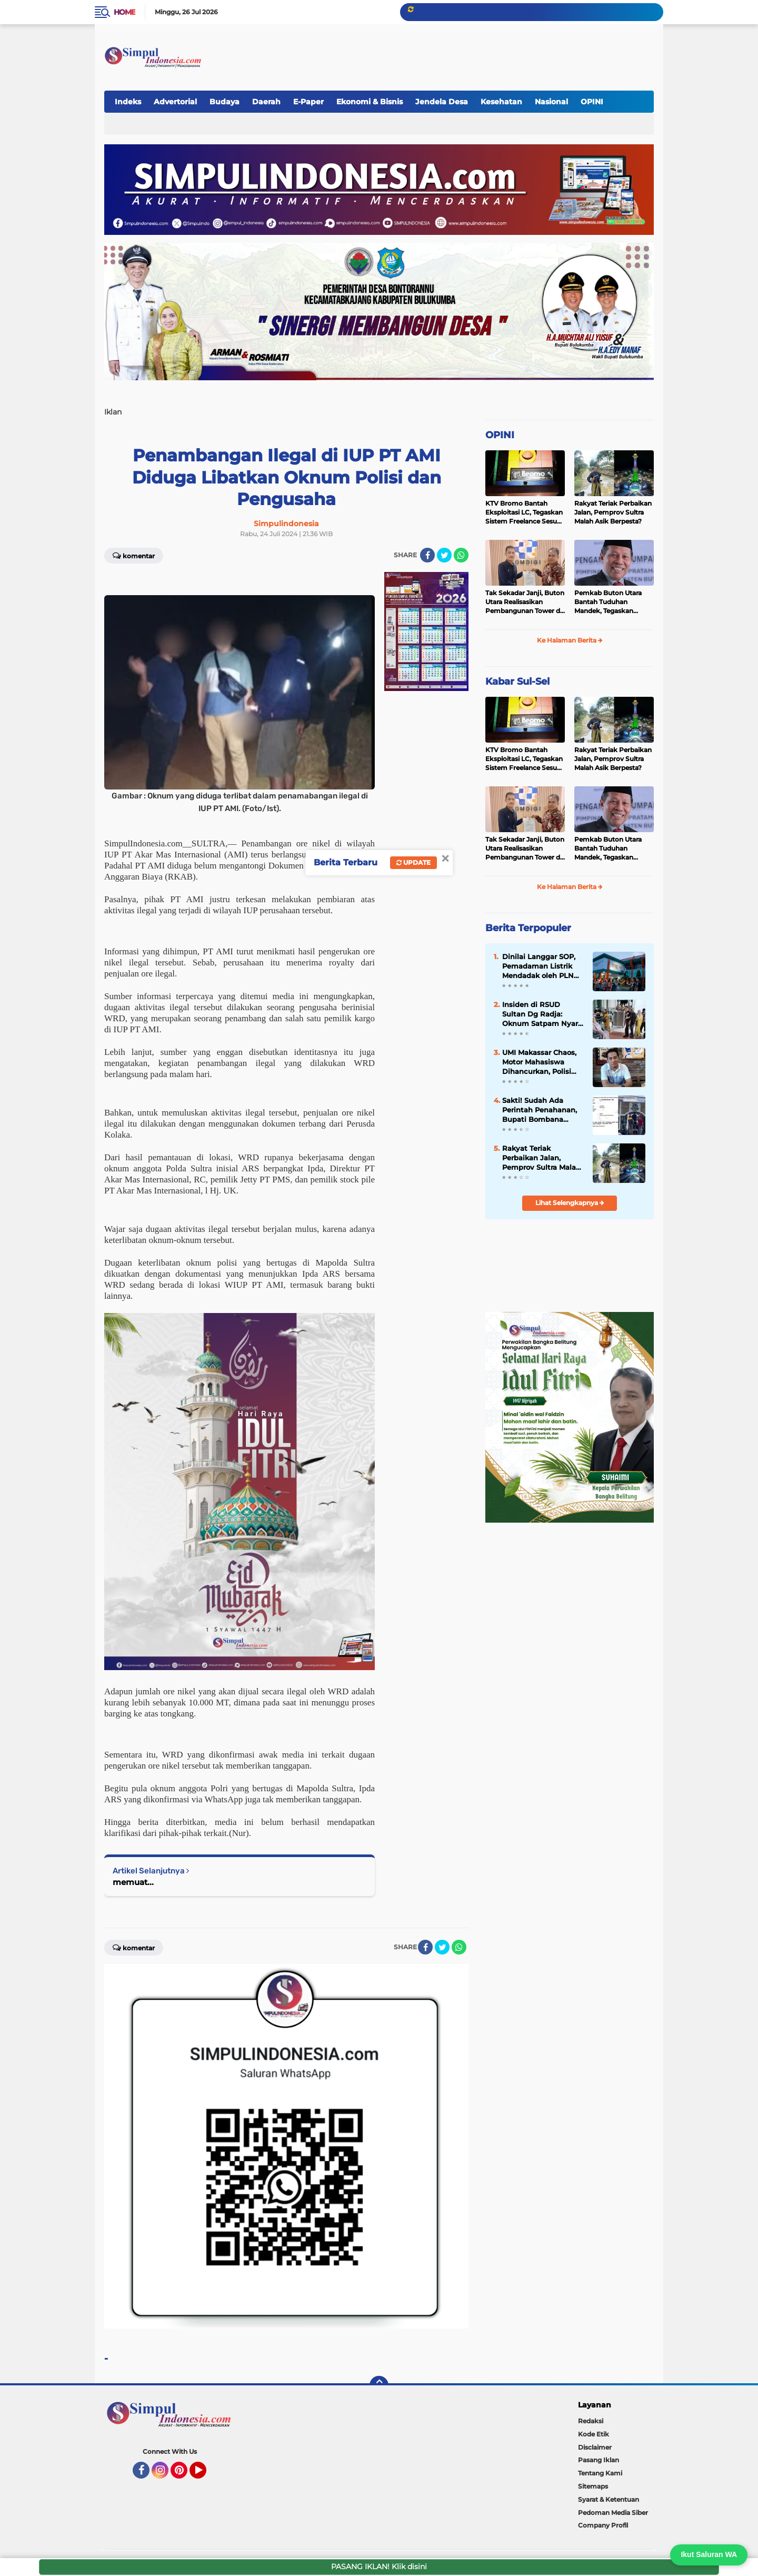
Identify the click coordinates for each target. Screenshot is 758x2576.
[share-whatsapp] (461, 555)
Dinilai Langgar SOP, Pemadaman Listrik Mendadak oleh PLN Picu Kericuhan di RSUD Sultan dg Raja (539, 966)
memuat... (133, 1882)
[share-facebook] (427, 555)
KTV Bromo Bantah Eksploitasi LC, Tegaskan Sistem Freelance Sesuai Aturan (524, 512)
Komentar (134, 555)
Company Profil (603, 2525)
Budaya (225, 101)
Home (124, 12)
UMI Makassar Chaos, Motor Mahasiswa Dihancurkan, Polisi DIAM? (539, 1062)
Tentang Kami (600, 2473)
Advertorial (175, 101)
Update (413, 862)
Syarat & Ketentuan (608, 2499)
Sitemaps (593, 2486)
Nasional (551, 101)
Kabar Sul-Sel (517, 681)
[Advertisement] (460, 52)
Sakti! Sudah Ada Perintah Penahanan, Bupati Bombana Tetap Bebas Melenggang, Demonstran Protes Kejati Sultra (539, 1110)
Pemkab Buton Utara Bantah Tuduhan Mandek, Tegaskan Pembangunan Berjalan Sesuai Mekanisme (612, 602)
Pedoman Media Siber (613, 2512)
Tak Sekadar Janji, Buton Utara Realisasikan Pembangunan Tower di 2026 (524, 602)
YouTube (205, 2475)
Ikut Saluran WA (709, 2554)
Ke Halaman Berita (570, 640)
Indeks (128, 101)
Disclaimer (595, 2447)
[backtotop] (379, 2385)
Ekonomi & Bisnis (369, 101)
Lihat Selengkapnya (569, 1203)
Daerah (266, 101)
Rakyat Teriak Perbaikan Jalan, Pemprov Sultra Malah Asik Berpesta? (613, 512)
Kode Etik (593, 2434)
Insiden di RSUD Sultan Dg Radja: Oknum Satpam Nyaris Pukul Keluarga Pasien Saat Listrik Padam (543, 1014)
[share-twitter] (444, 555)
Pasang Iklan (598, 2460)
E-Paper (308, 101)
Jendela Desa (441, 101)
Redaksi (590, 2421)
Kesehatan (501, 101)
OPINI (592, 101)
